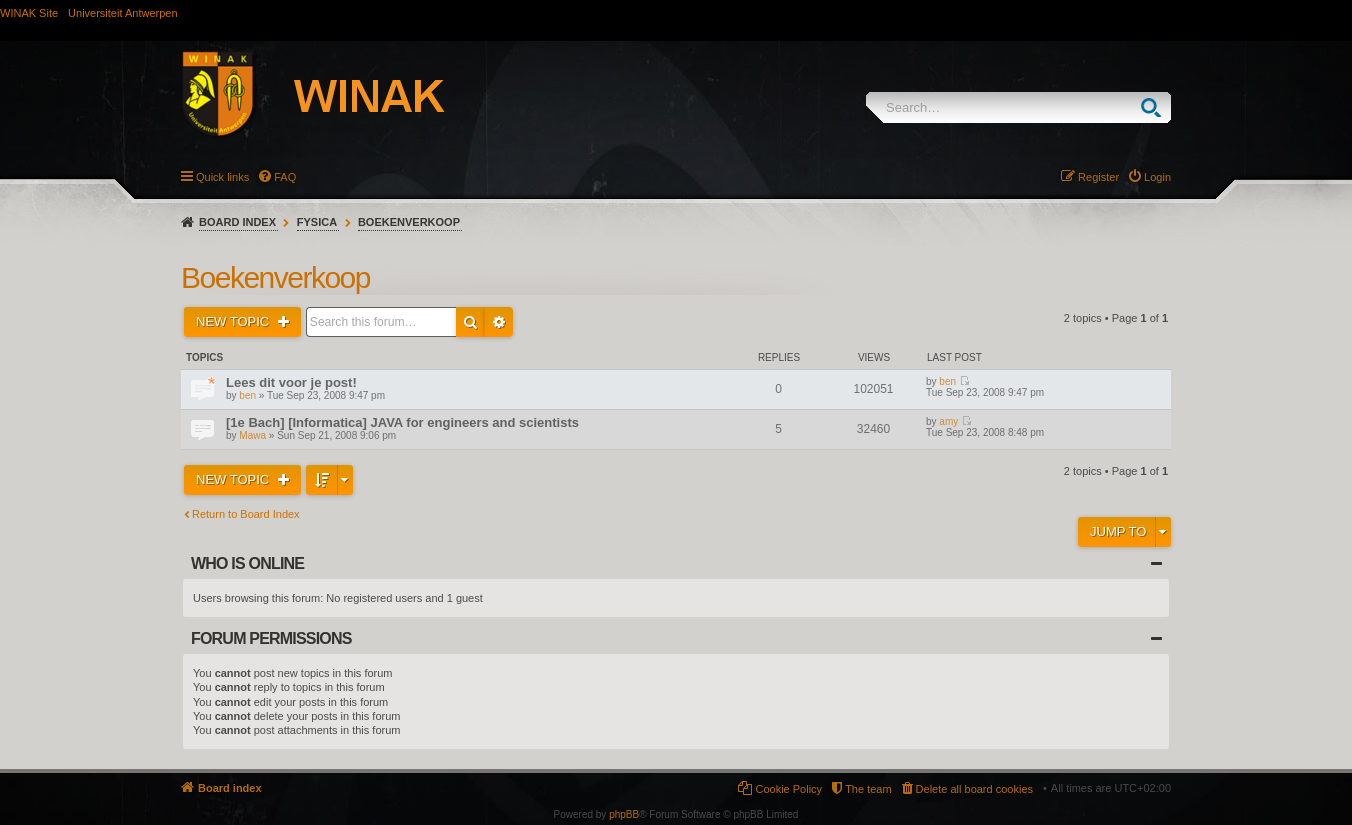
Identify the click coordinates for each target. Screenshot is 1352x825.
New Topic (234, 321)
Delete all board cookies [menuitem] (974, 789)
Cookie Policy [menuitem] (788, 789)
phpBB (624, 814)
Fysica (317, 222)
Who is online (247, 563)
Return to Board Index (246, 514)
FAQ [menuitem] (285, 177)
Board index (237, 222)
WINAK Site (29, 13)
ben (247, 395)
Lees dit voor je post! (291, 382)
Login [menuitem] (1157, 177)
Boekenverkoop (409, 222)
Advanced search (499, 322)
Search (1155, 107)
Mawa (252, 435)
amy (948, 421)
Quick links (222, 177)
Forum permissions (271, 638)
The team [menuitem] (868, 789)
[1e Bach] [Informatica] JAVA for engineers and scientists (402, 422)
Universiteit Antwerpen (122, 13)
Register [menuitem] (1098, 177)
